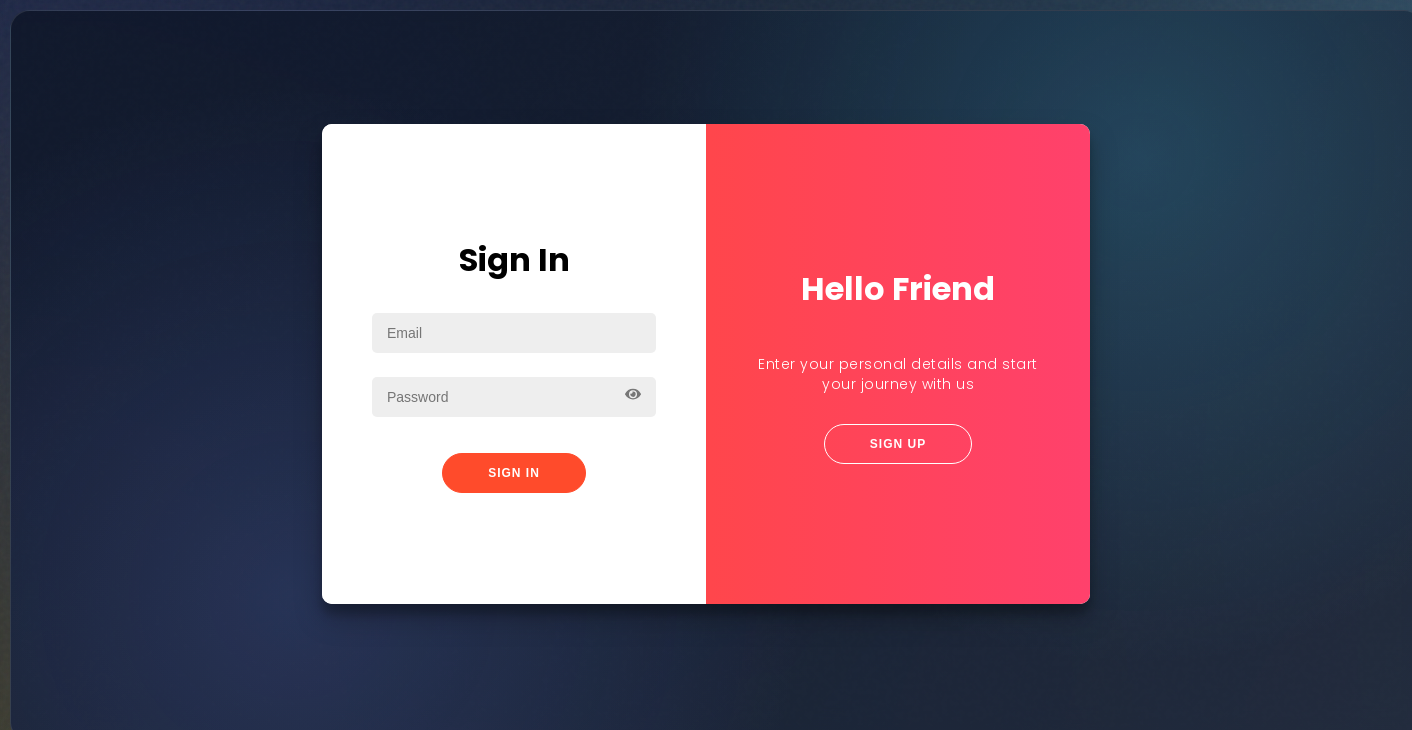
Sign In (514, 472)
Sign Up (898, 443)
